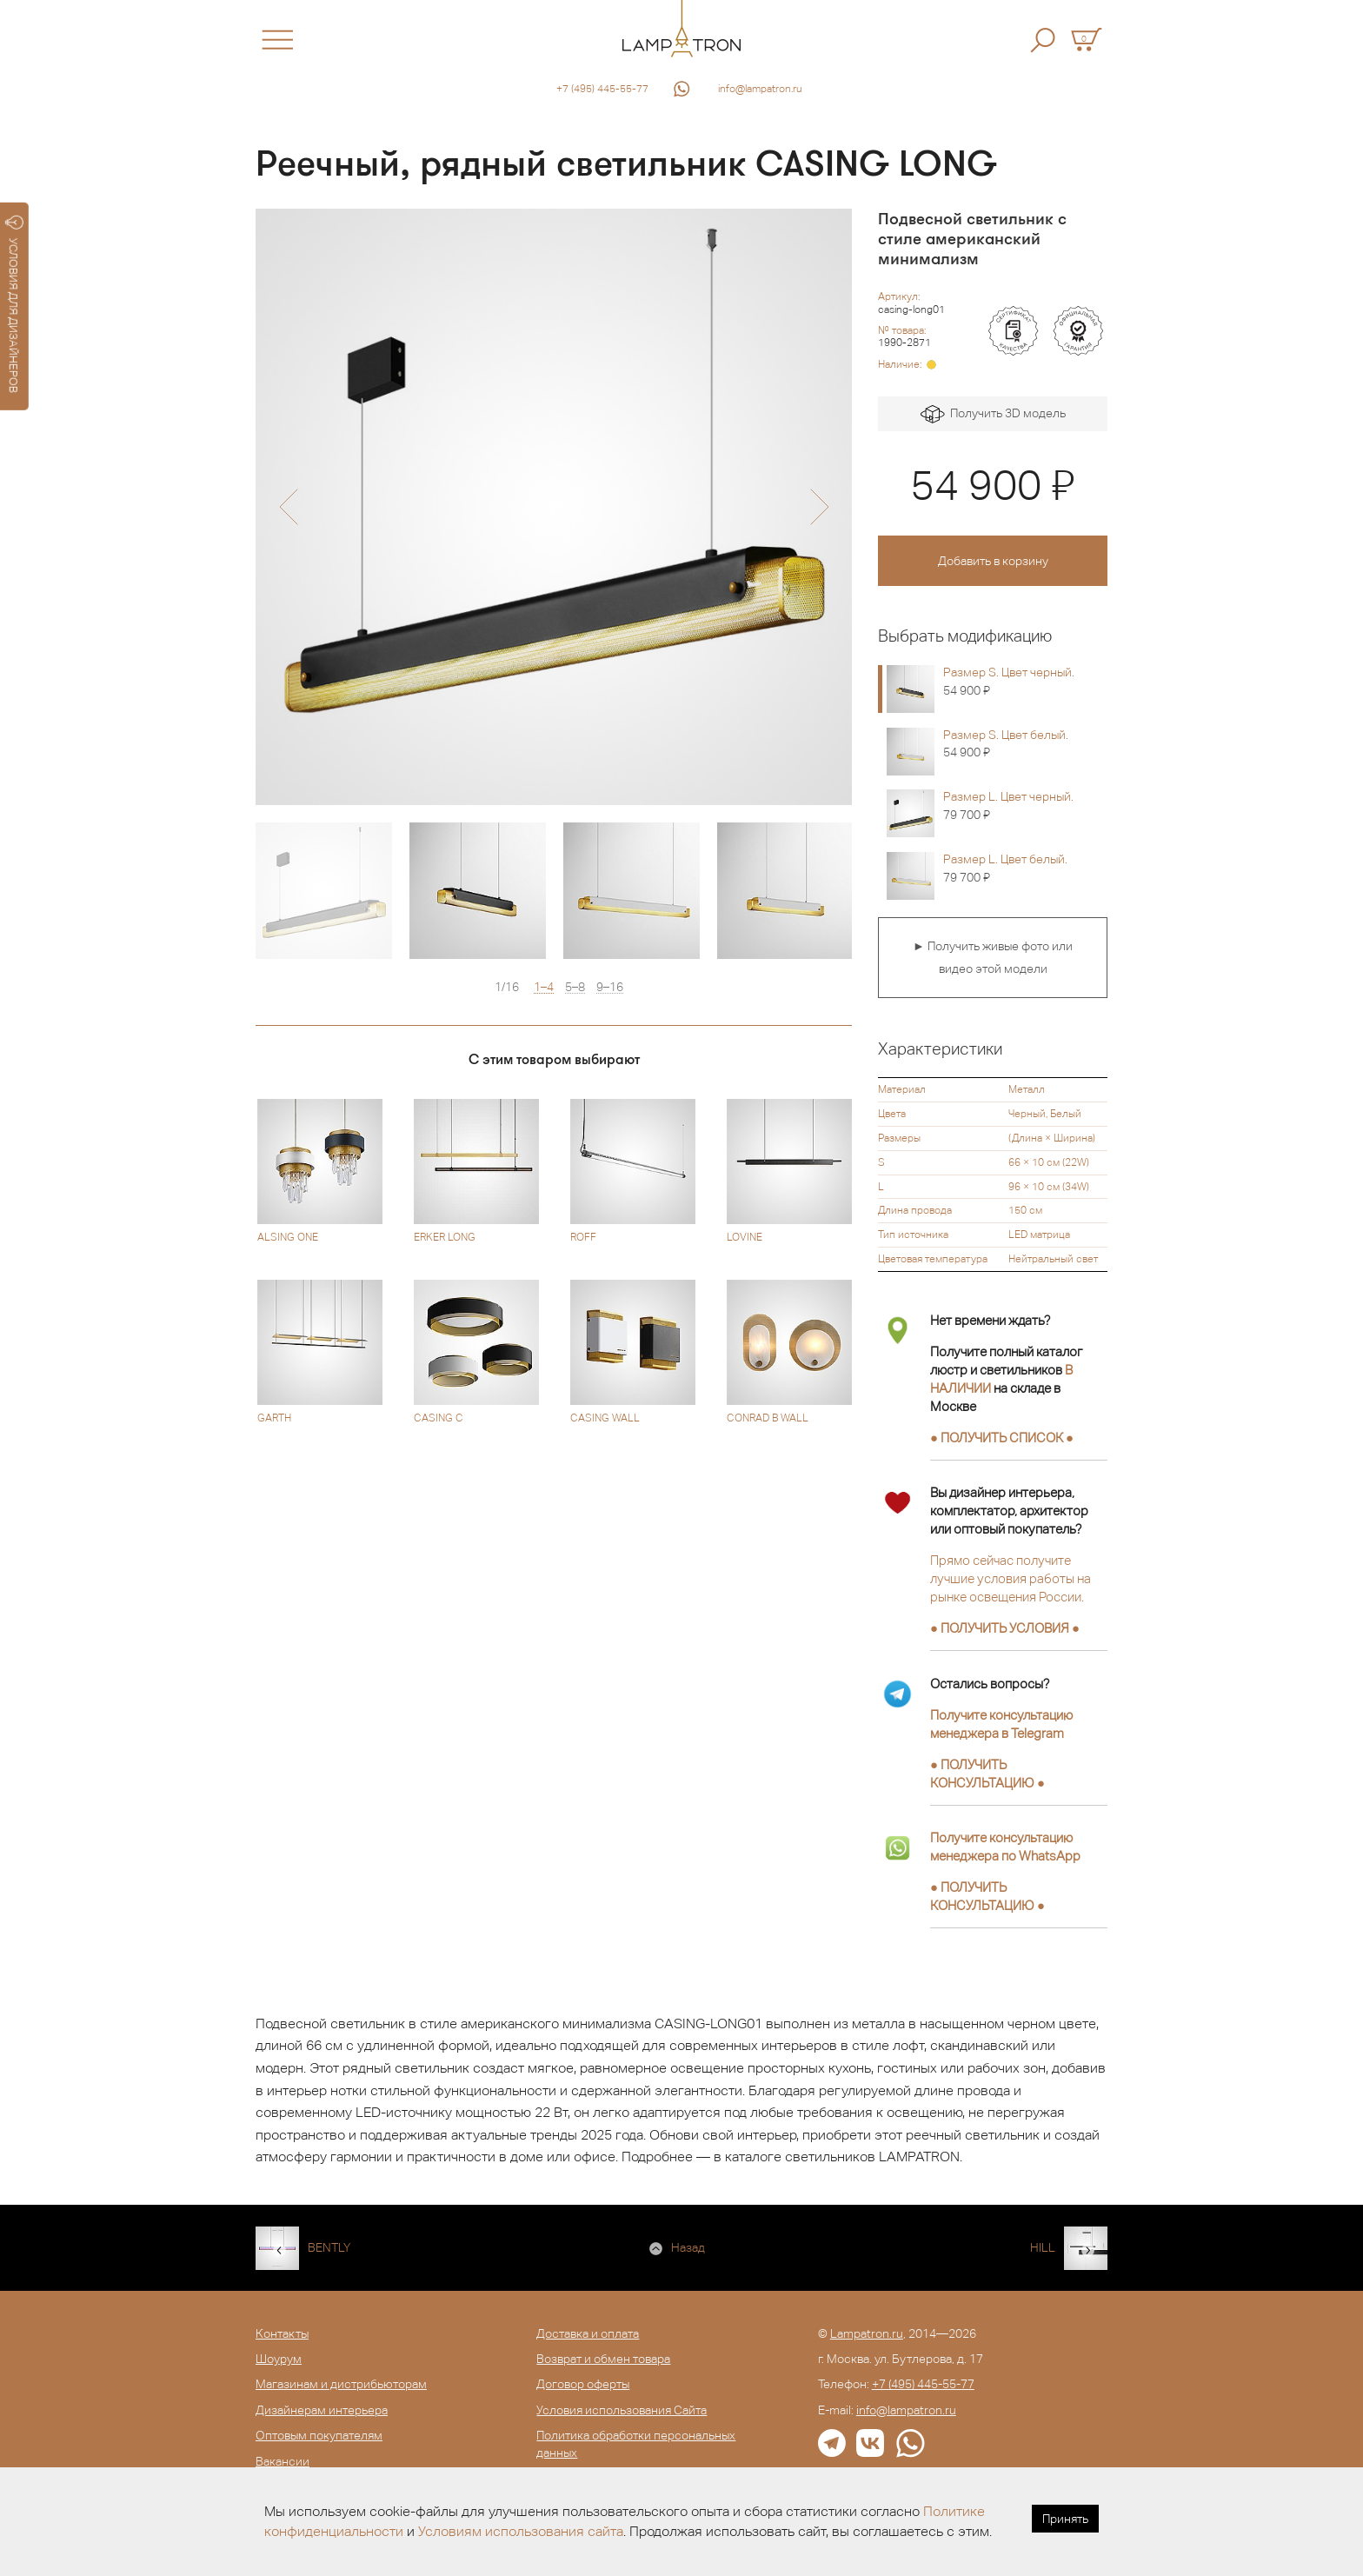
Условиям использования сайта (520, 2531)
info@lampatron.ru (760, 89)
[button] (288, 507)
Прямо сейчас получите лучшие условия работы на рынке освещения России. (1010, 1578)
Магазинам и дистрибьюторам (341, 2384)
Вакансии (282, 2461)
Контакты (282, 2333)
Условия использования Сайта (621, 2410)
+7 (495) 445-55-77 (602, 89)
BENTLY (329, 2247)
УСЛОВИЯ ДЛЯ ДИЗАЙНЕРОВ (14, 304)
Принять (1065, 2519)
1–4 (544, 987)
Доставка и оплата (587, 2333)
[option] (554, 507)
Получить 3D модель (993, 414)
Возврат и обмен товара (603, 2359)
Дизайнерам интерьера (322, 2410)
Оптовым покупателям (319, 2435)
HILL (1042, 2247)
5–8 (575, 987)
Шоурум (279, 2359)
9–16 (609, 987)
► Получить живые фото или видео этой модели (993, 957)
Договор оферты (582, 2384)
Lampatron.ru (866, 2333)
